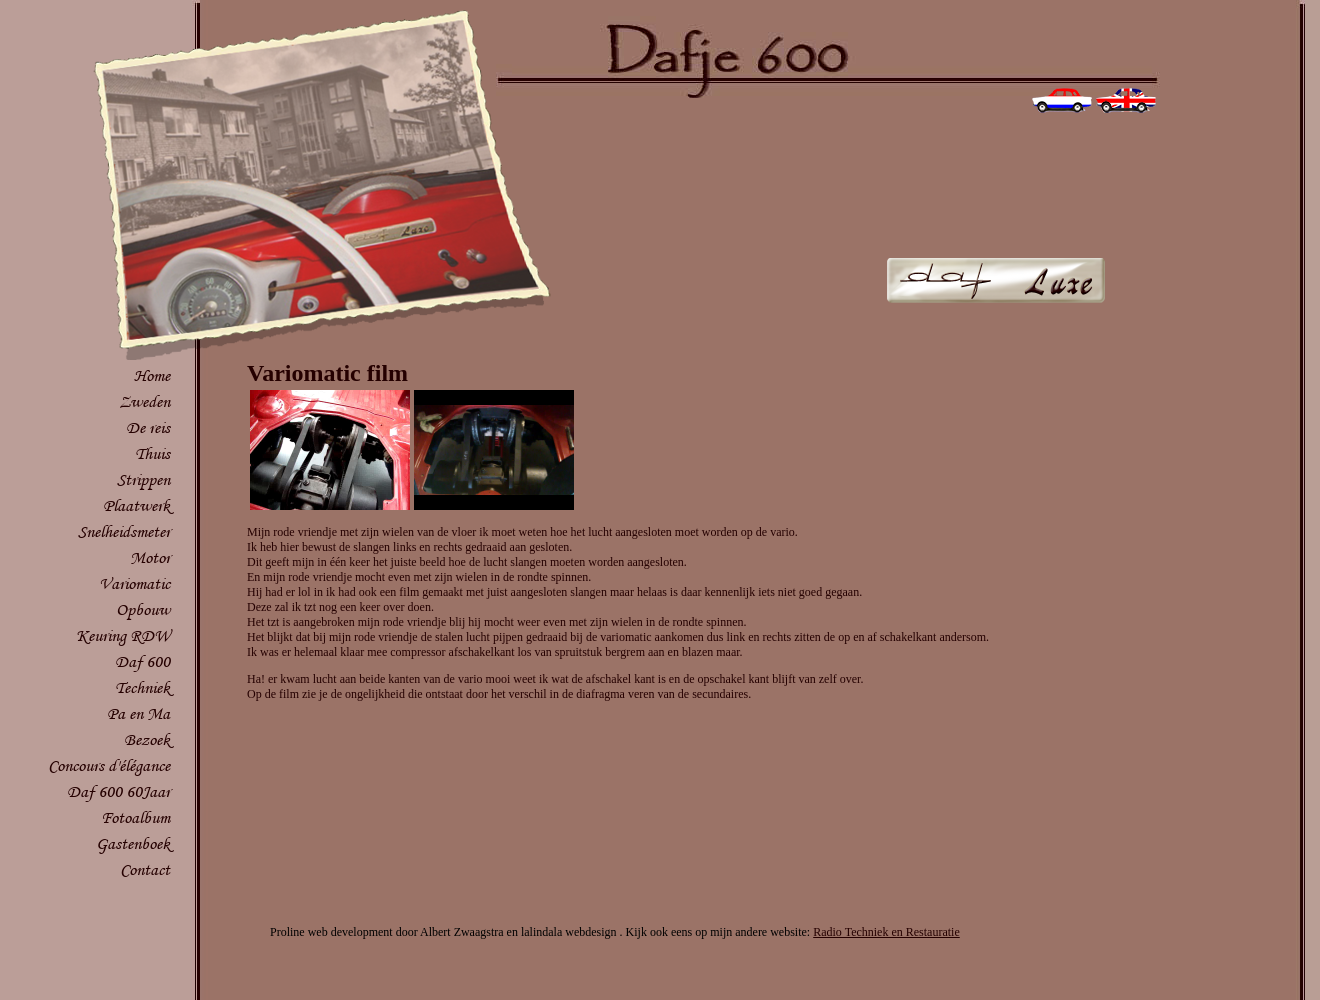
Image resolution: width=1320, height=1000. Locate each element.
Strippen (143, 479)
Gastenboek (133, 843)
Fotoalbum (135, 817)
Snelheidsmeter (124, 531)
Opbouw (143, 609)
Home (152, 375)
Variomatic (134, 583)
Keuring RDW (123, 635)
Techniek (142, 687)
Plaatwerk (136, 505)
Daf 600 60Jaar (118, 791)
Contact (145, 869)
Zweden (144, 401)
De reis (148, 427)
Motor (150, 557)
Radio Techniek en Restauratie (886, 932)
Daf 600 (142, 661)
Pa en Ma (138, 713)
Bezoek (147, 739)
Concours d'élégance (109, 765)
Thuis (152, 453)
